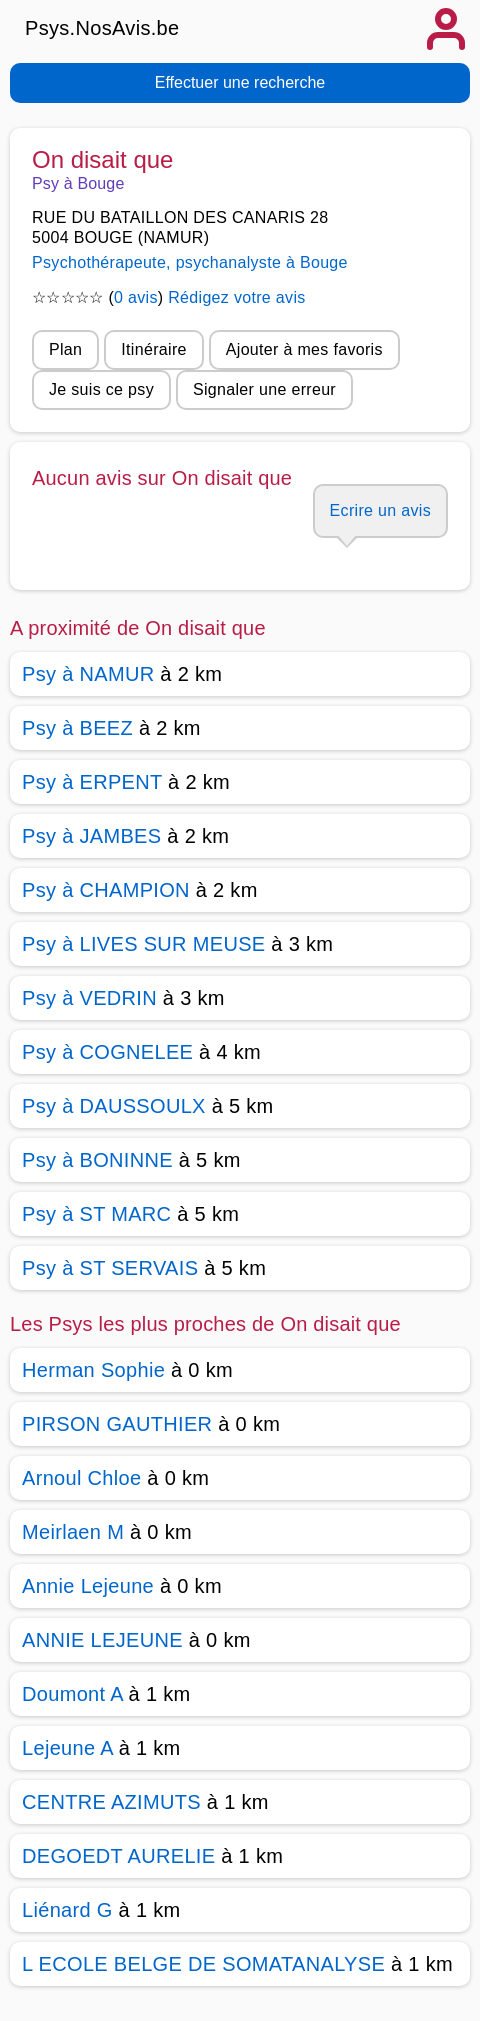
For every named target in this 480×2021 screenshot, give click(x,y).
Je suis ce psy (101, 389)
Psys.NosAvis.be (102, 28)
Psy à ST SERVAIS (110, 1268)
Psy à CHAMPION (106, 890)
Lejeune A (67, 1748)
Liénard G (67, 1910)
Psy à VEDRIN (89, 998)
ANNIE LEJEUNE (102, 1640)
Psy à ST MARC (96, 1214)
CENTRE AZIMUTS (111, 1802)
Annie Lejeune (88, 1586)
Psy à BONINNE (97, 1160)
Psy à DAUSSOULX (114, 1106)
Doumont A (72, 1694)
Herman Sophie (93, 1370)
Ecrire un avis (380, 510)
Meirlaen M (73, 1532)
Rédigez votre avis (236, 297)
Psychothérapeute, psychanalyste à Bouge (190, 262)
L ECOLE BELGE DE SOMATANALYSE (203, 1964)
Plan (65, 349)
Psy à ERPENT (92, 782)
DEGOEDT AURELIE (118, 1856)
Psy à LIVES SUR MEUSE (143, 944)
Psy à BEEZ (77, 728)
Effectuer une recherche (240, 82)
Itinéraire (153, 349)
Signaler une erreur (264, 389)
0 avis (136, 297)
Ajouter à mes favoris (304, 349)
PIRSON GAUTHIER (117, 1424)
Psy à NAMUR (88, 674)
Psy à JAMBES (91, 836)
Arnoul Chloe (81, 1478)
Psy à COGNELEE (107, 1052)
